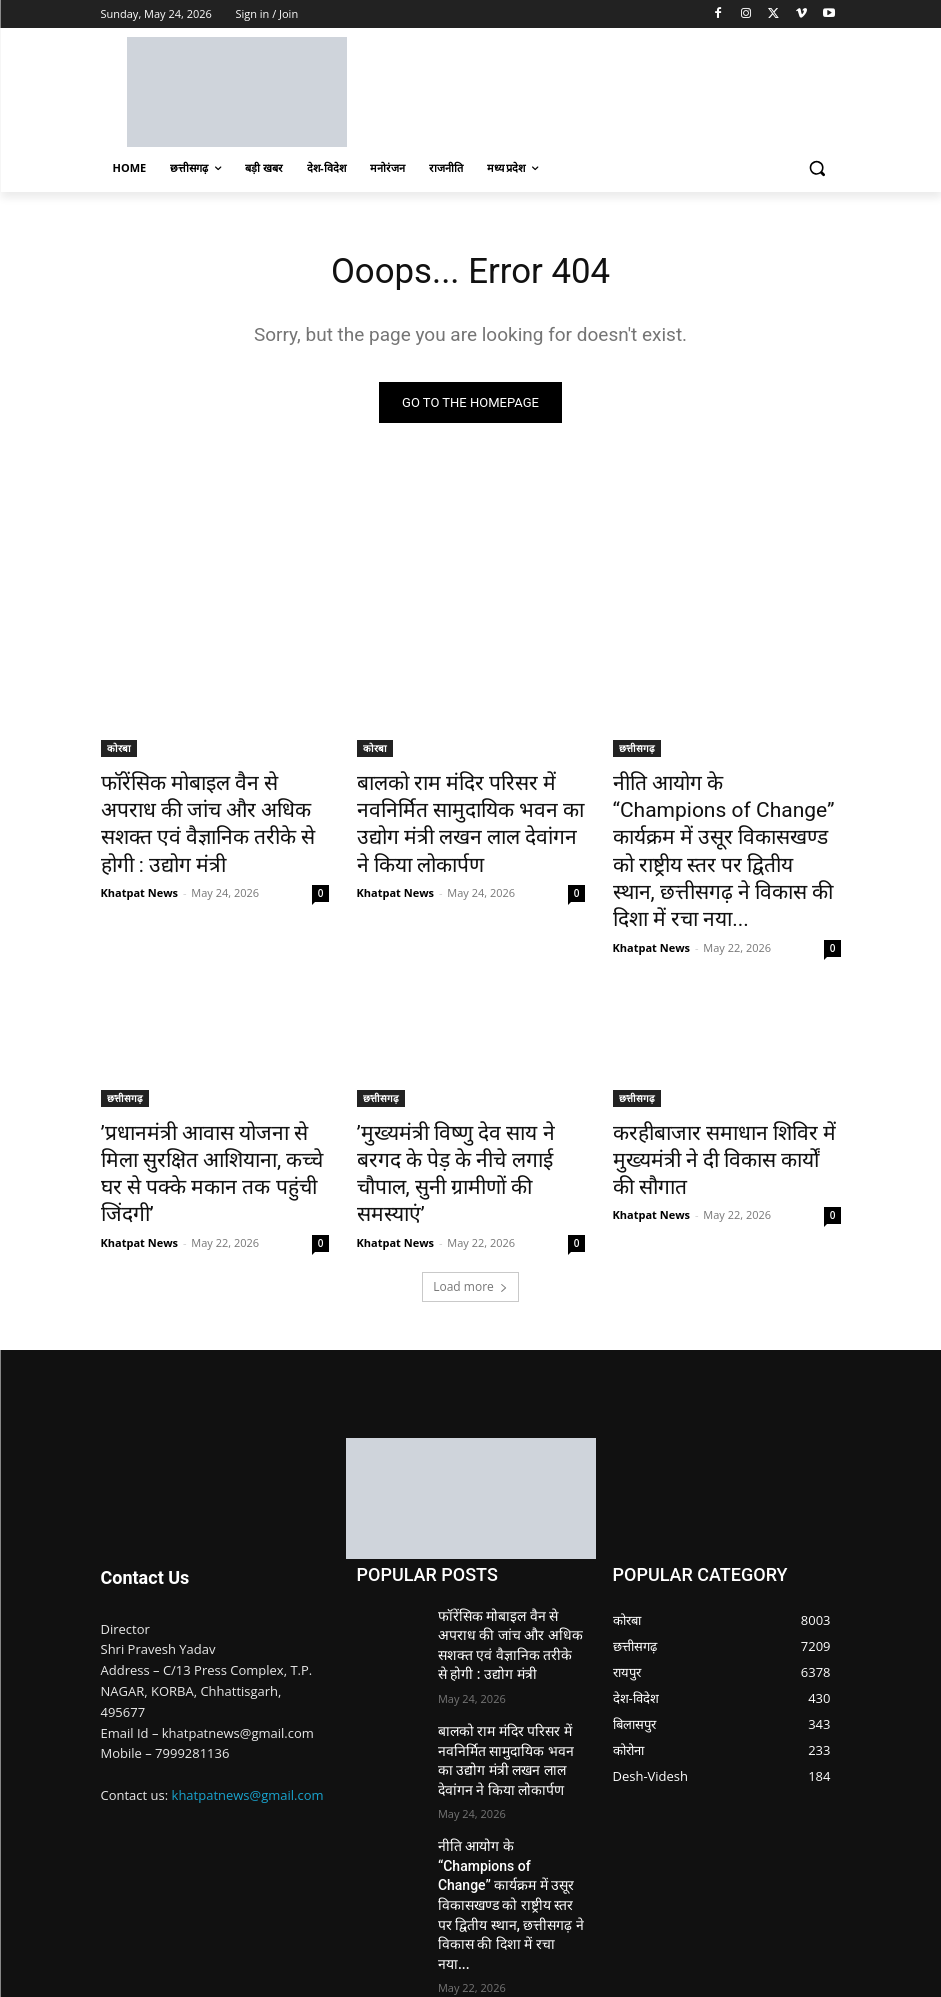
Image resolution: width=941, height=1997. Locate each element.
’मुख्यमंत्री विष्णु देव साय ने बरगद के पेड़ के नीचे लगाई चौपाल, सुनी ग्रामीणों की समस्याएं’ (471, 1104)
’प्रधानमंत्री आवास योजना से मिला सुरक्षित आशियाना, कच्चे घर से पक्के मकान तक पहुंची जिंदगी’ (210, 1104)
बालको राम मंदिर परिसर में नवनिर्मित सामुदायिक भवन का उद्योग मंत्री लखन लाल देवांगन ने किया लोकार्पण (469, 807)
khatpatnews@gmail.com (248, 1703)
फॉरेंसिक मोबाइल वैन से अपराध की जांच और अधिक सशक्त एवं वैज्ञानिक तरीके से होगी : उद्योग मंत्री (212, 807)
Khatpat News (140, 854)
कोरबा (119, 752)
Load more (470, 1194)
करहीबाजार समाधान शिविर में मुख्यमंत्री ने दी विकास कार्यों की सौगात (705, 1104)
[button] (817, 168)
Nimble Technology (246, 1957)
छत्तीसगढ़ (637, 752)
